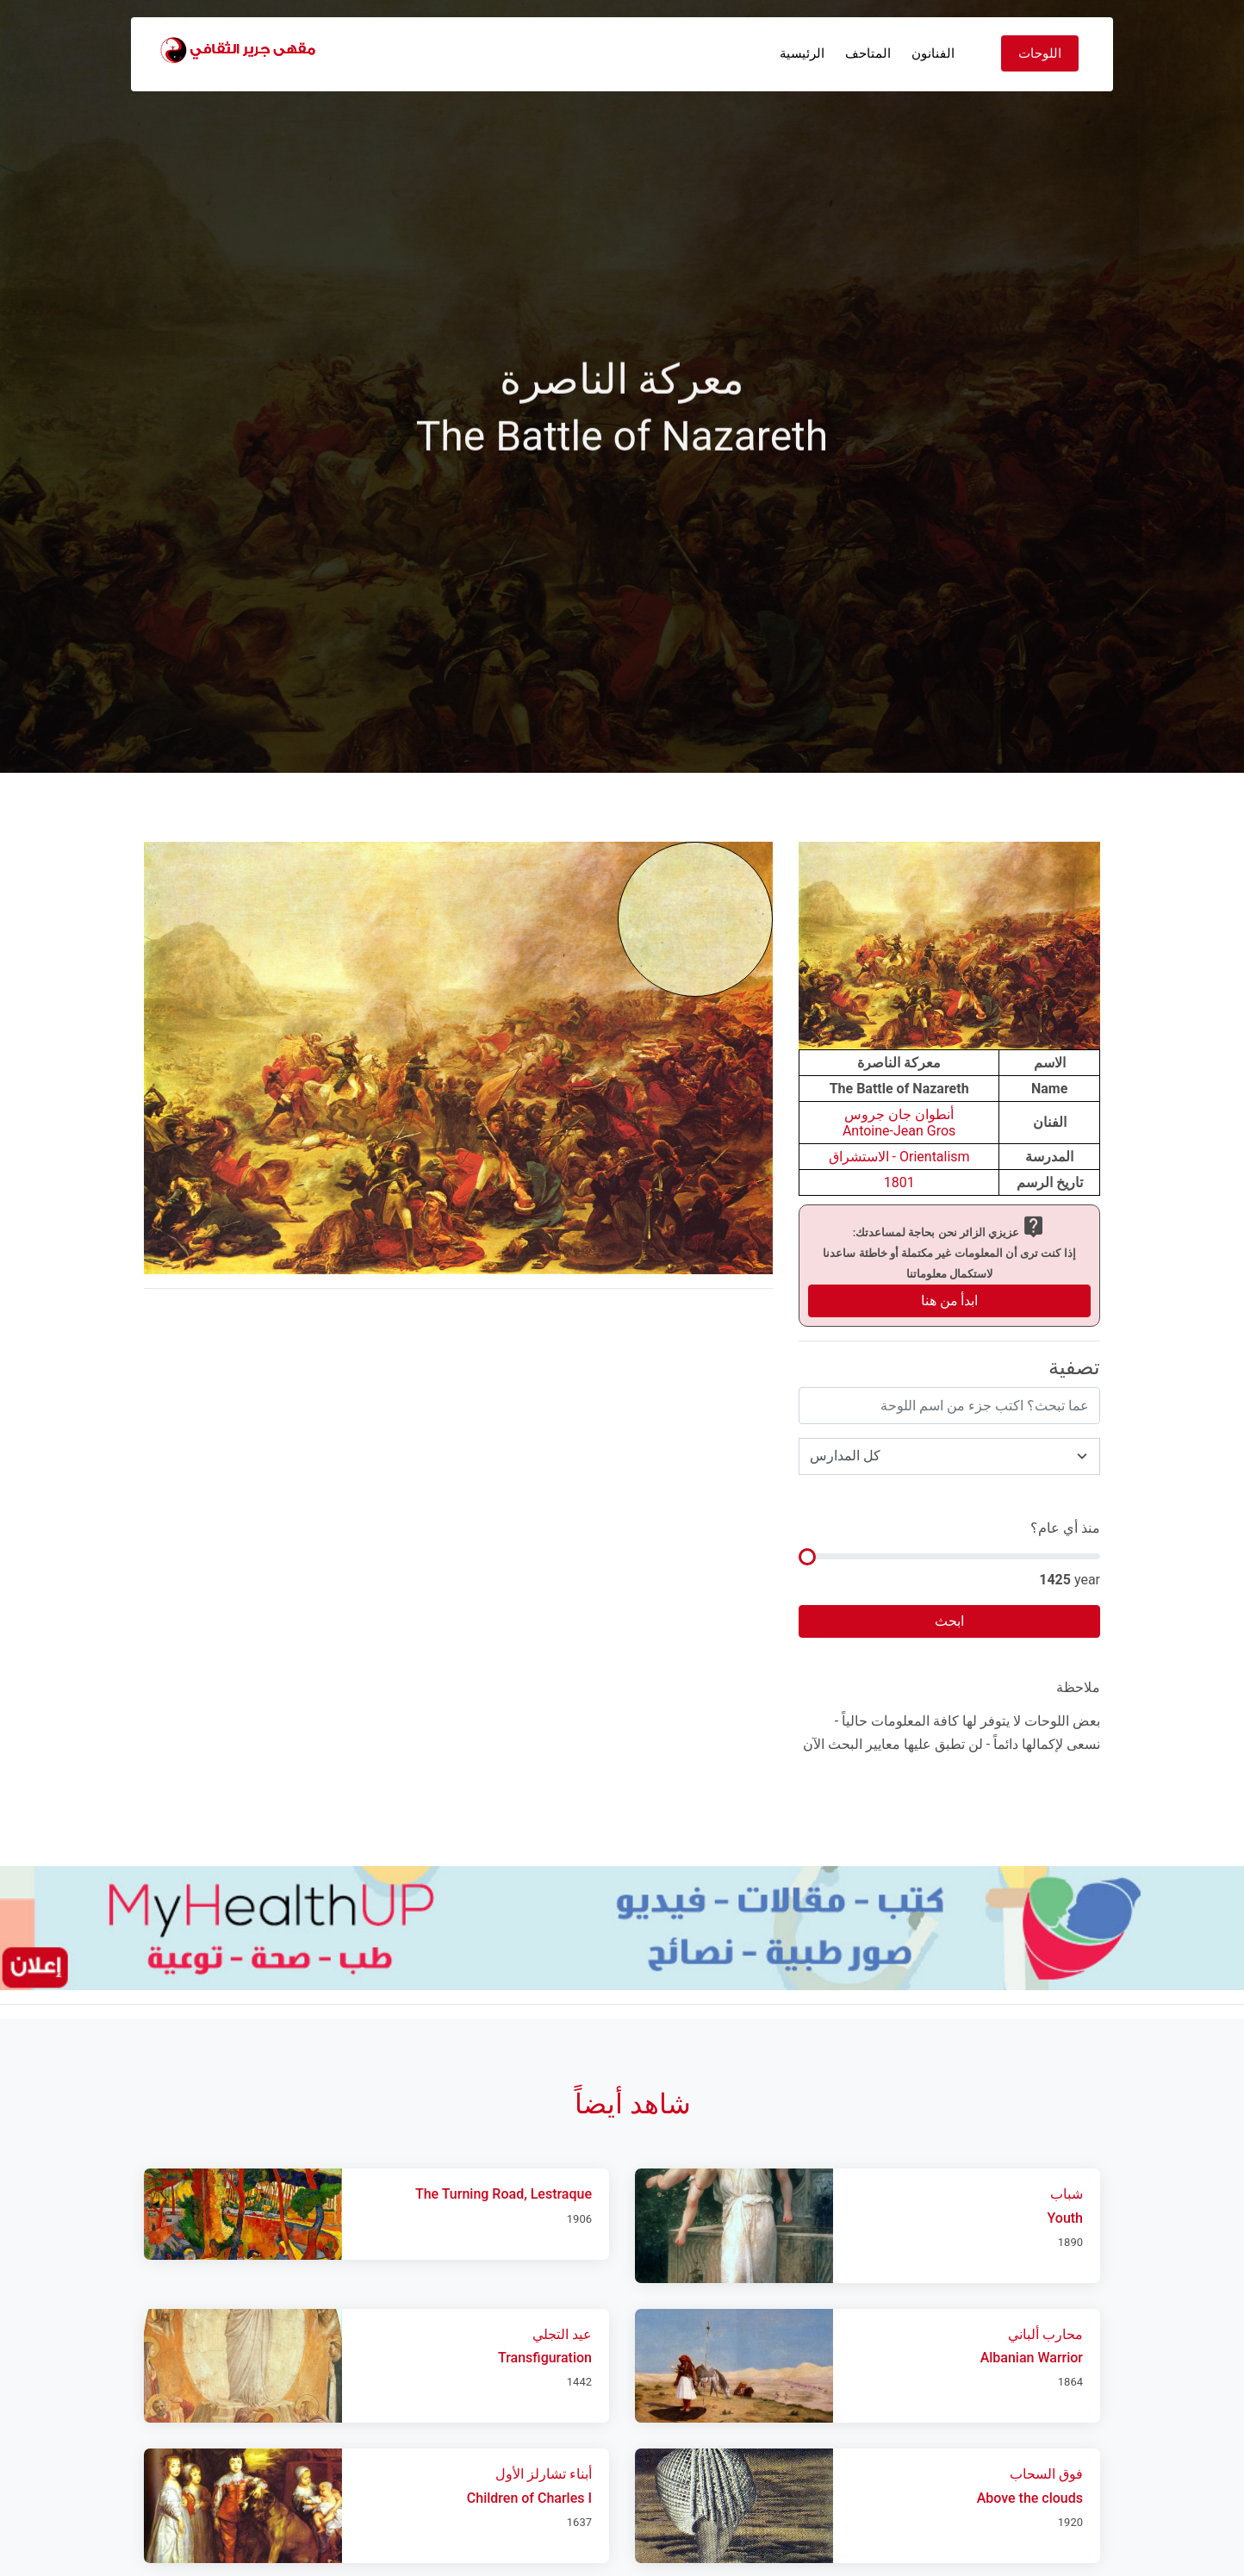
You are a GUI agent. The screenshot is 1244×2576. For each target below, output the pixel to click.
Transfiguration (545, 2357)
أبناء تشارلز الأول (543, 2474)
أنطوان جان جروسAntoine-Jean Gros (899, 1122)
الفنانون (933, 53)
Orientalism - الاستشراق (899, 1156)
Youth (1065, 2218)
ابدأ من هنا (950, 1300)
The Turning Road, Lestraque (503, 2194)
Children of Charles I (529, 2498)
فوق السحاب (1046, 2474)
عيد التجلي (562, 2334)
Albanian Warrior (1031, 2357)
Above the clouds (1030, 2498)
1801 (899, 1182)
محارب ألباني (1045, 2334)
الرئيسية (802, 53)
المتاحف (868, 53)
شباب (1066, 2194)
